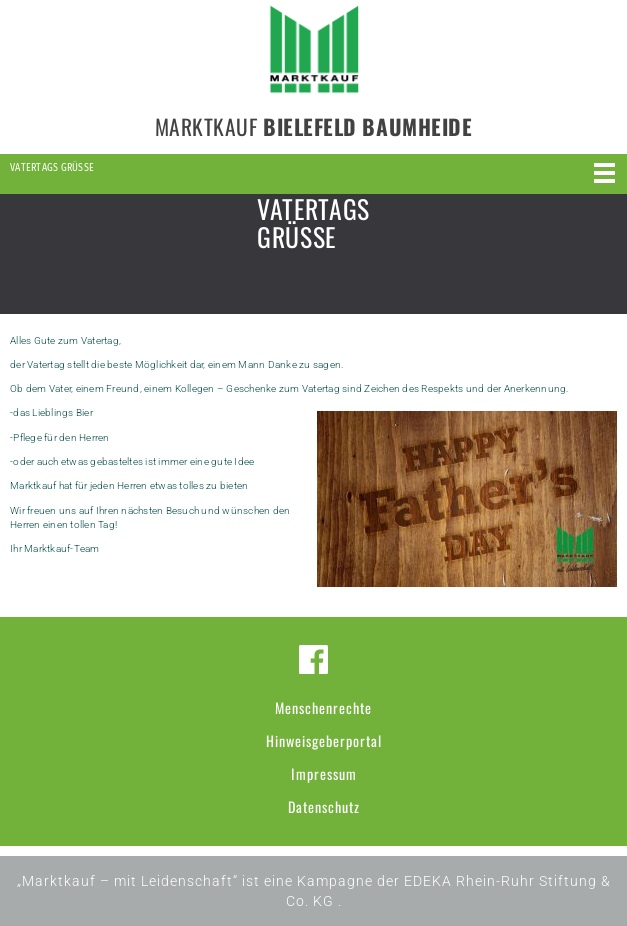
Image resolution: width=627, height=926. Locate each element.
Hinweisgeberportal (324, 740)
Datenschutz (324, 806)
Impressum (324, 773)
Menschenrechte (323, 707)
